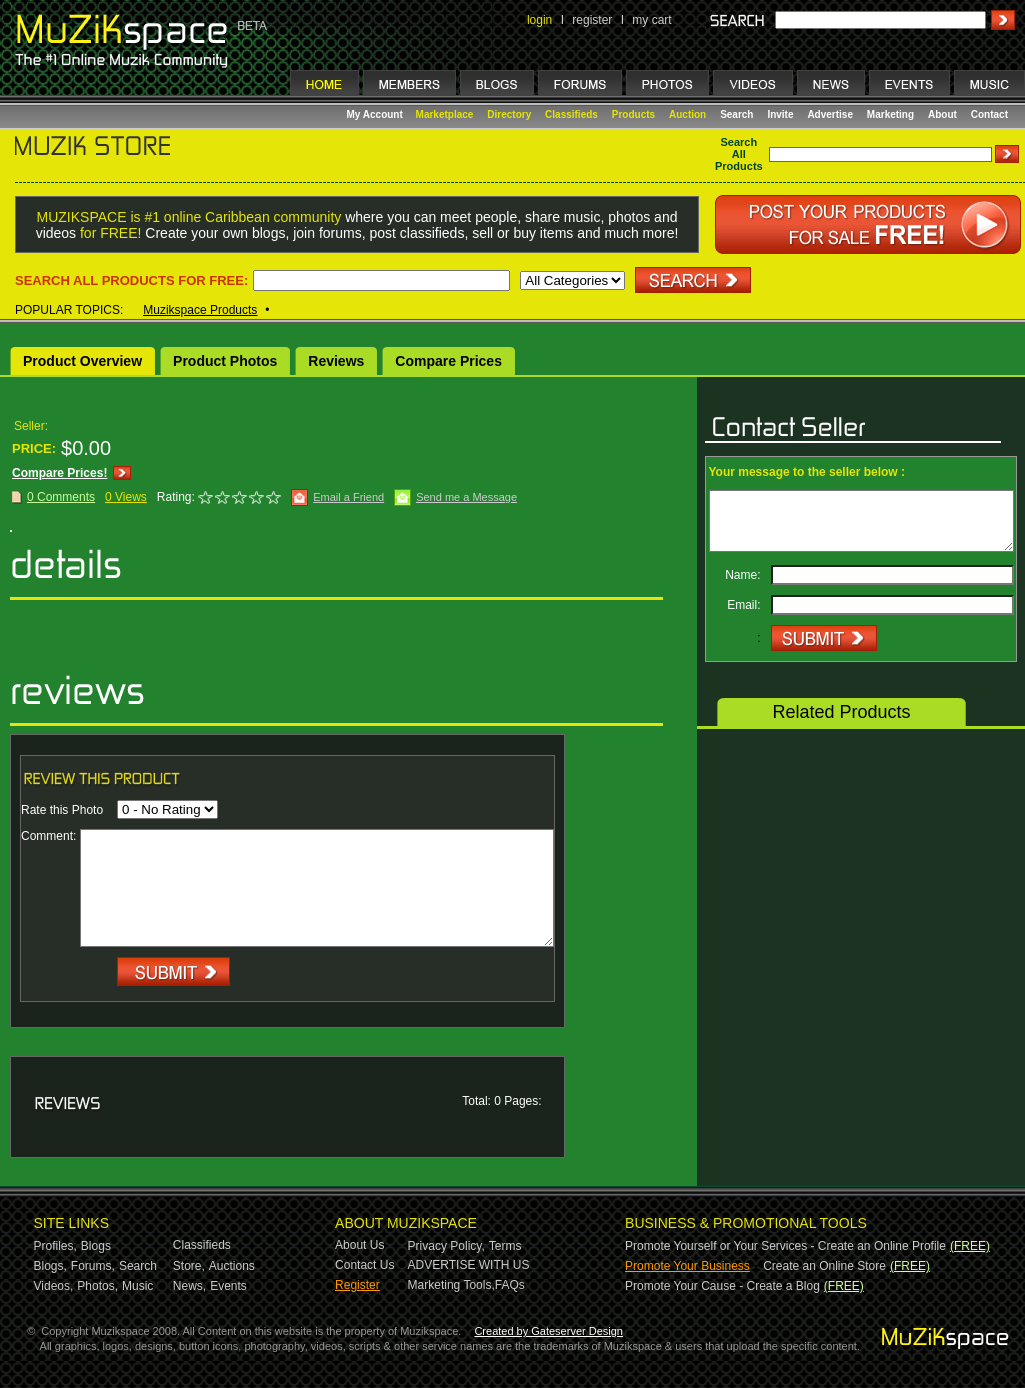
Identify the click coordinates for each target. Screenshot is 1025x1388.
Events (228, 1286)
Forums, (93, 1266)
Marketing (890, 114)
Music (137, 1286)
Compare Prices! (59, 473)
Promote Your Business (687, 1266)
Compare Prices (448, 361)
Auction (687, 114)
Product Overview (82, 361)
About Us (359, 1245)
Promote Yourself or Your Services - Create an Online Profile (785, 1246)
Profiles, (55, 1246)
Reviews (336, 361)
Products (633, 114)
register (592, 20)
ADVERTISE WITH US (469, 1265)
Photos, (97, 1286)
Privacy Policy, (446, 1246)
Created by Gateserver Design (548, 1331)
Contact (989, 114)
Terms (505, 1246)
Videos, (54, 1286)
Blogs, (50, 1266)
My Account (376, 114)
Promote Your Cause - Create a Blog (722, 1286)
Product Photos (225, 361)
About (942, 114)
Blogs (96, 1246)
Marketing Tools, (451, 1285)
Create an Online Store (824, 1266)
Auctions (232, 1266)
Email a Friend (348, 497)
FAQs (510, 1285)
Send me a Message (466, 497)
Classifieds (571, 114)
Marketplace (445, 114)
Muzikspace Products (200, 310)
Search (736, 114)
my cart (651, 20)
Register (357, 1285)
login (539, 20)
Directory (509, 114)
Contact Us (364, 1265)
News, (189, 1286)
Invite (780, 114)
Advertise (830, 114)
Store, (189, 1266)
